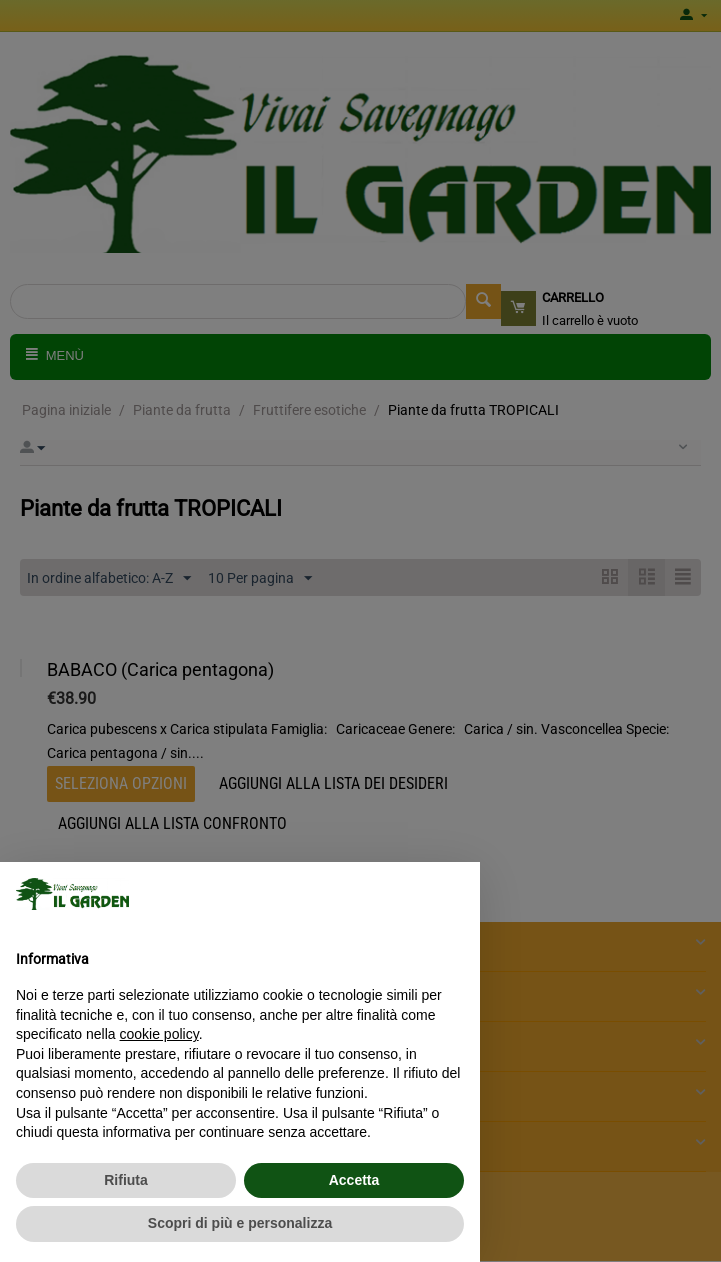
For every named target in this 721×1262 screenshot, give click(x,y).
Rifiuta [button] (126, 1180)
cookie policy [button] (159, 1034)
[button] (454, 894)
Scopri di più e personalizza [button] (240, 1223)
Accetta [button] (354, 1180)
